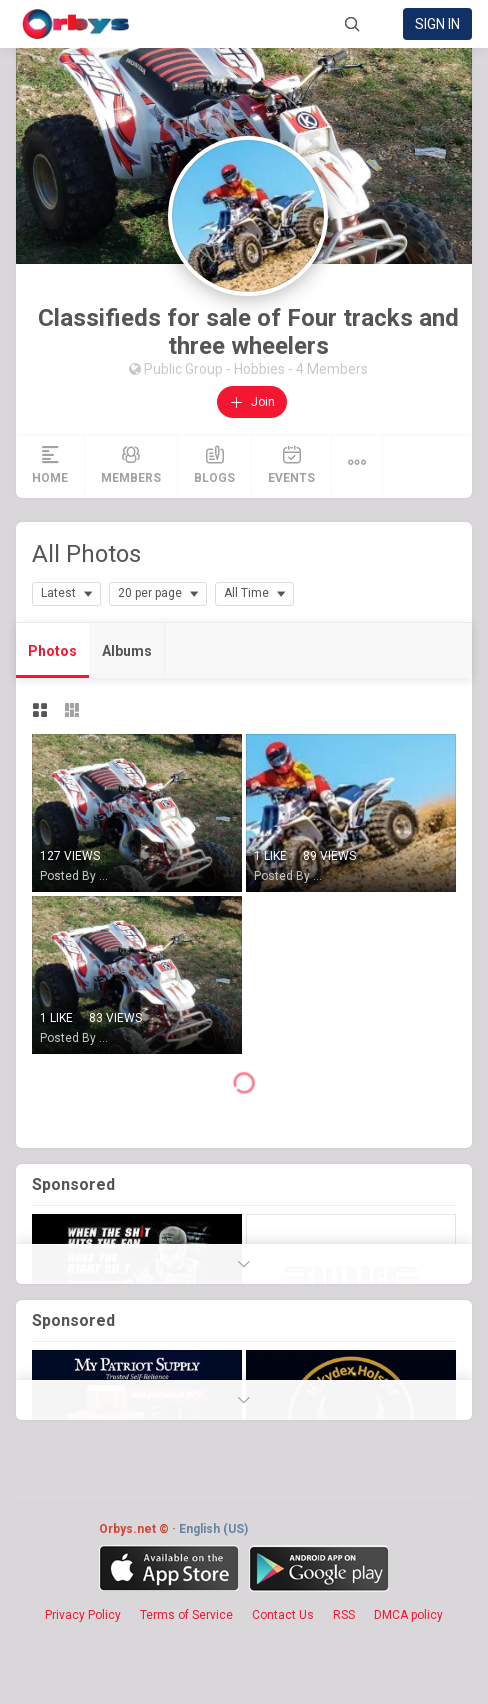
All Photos (86, 554)
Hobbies (261, 369)
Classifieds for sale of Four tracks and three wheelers (248, 332)
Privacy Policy (83, 1615)
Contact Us (283, 1615)
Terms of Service (186, 1615)
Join (253, 402)
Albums (127, 651)
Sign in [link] (437, 24)
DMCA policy (408, 1615)
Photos (52, 651)
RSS (344, 1615)
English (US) (213, 1529)
